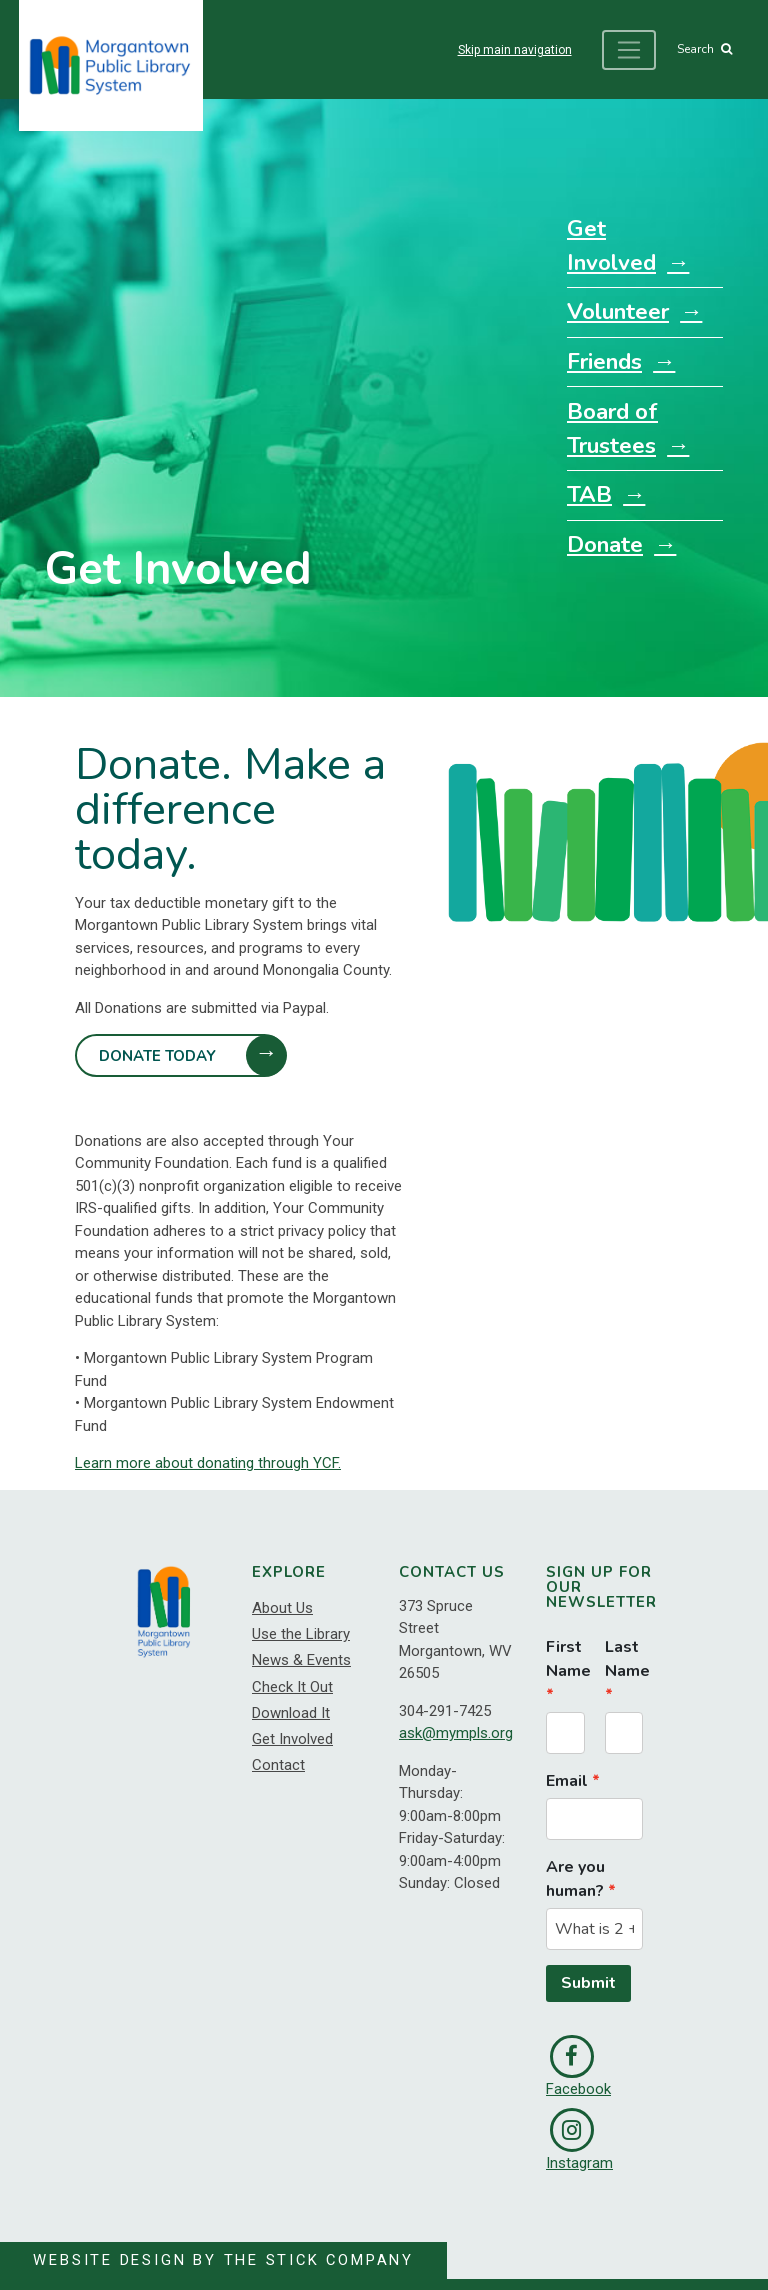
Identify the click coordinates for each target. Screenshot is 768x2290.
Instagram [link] (579, 2140)
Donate (605, 544)
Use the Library (301, 1634)
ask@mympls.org (456, 1734)
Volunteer (618, 311)
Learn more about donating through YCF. (208, 1464)
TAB (589, 494)
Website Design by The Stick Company (225, 2260)
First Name (565, 1659)
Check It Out (292, 1687)
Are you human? (575, 1879)
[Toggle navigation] (627, 50)
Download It (291, 1713)
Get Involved (611, 245)
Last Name (624, 1659)
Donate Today (158, 1056)
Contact (278, 1765)
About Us (282, 1608)
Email (567, 1781)
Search (703, 50)
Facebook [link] (578, 2067)
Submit (588, 1984)
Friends (604, 361)
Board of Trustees (612, 428)
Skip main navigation (513, 50)
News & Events (301, 1660)
